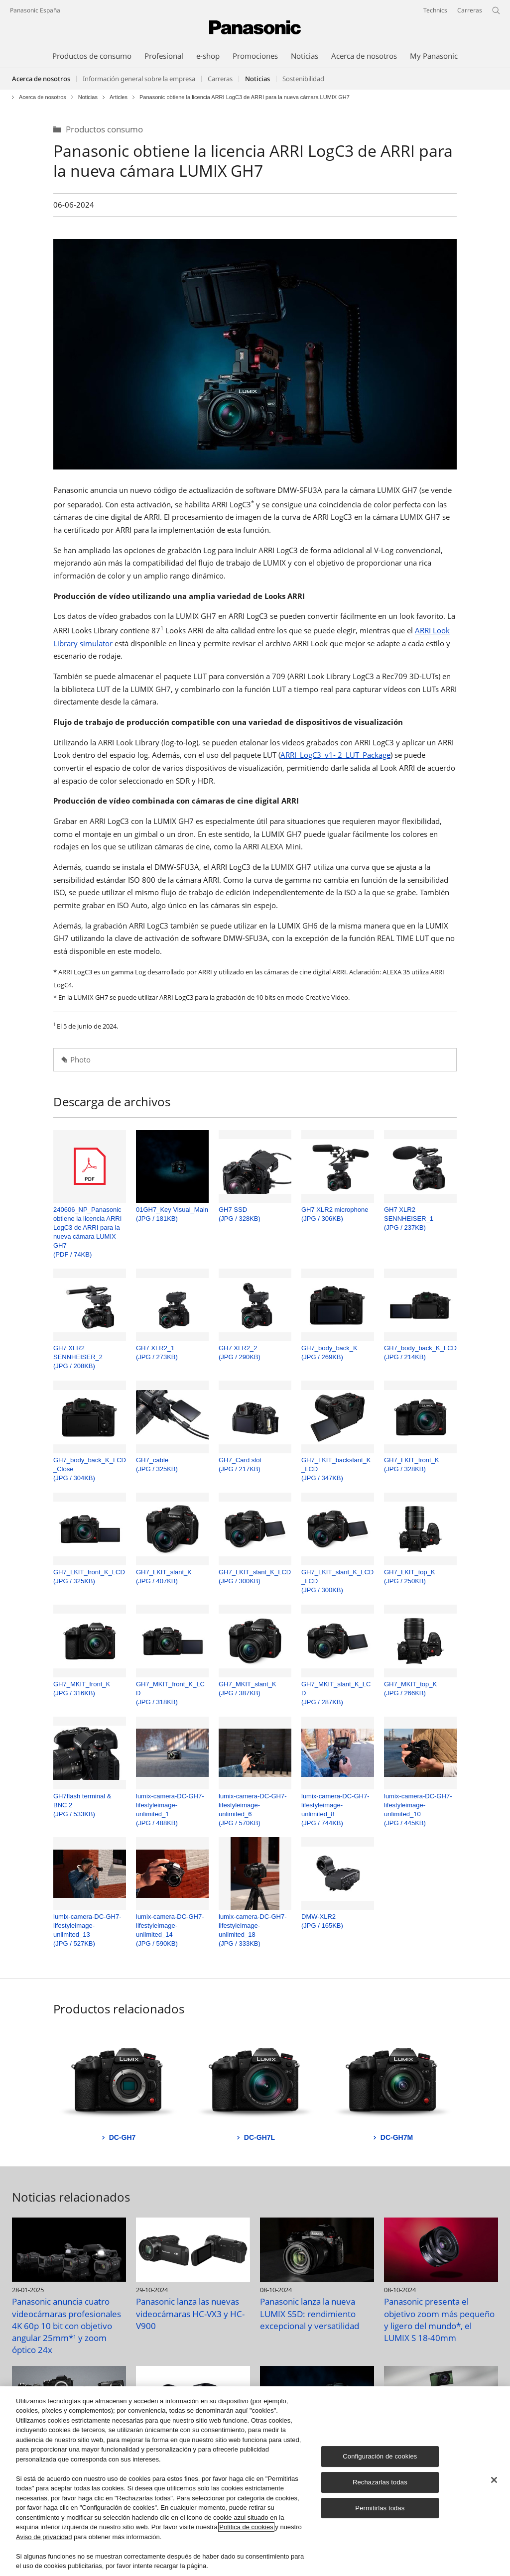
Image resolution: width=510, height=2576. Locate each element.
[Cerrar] (494, 2480)
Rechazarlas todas (380, 2482)
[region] (255, 2481)
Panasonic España (35, 10)
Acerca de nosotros (41, 78)
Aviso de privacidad (44, 2537)
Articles (119, 97)
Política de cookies (246, 2527)
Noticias (88, 97)
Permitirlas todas (379, 2508)
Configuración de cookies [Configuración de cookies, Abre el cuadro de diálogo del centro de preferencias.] (380, 2456)
